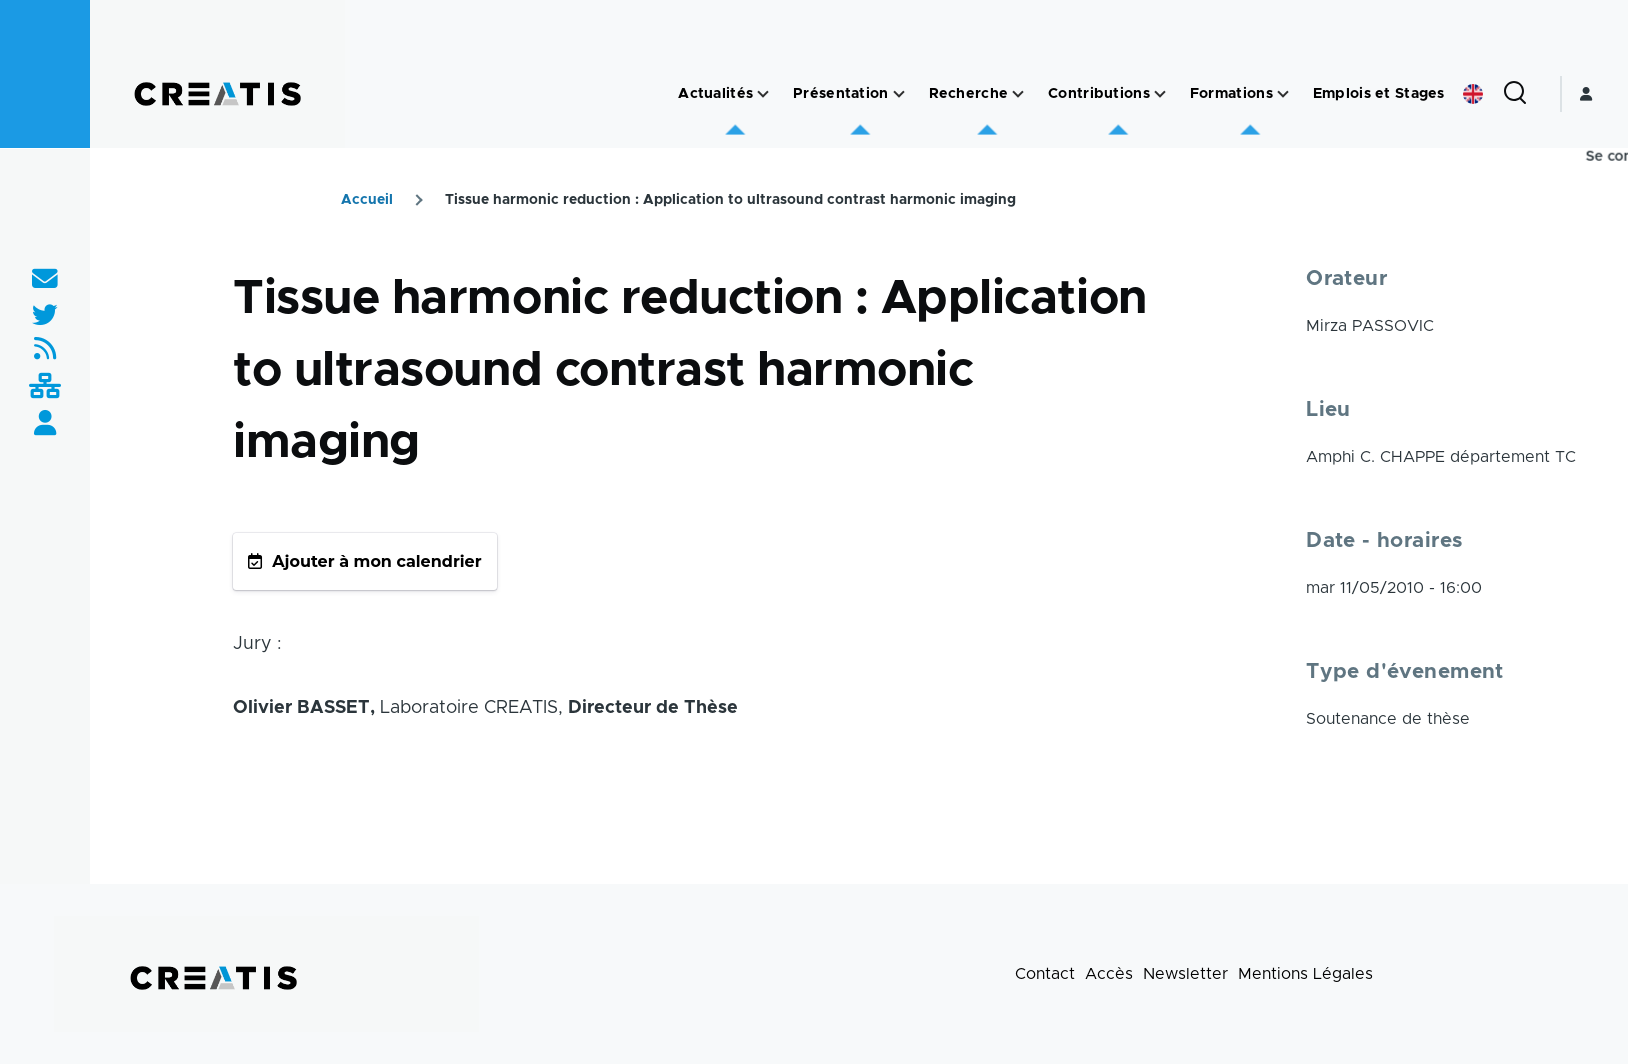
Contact (1045, 974)
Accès (1109, 974)
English (1473, 94)
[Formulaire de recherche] (1515, 94)
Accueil (367, 200)
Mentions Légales (1305, 974)
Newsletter (1185, 974)
